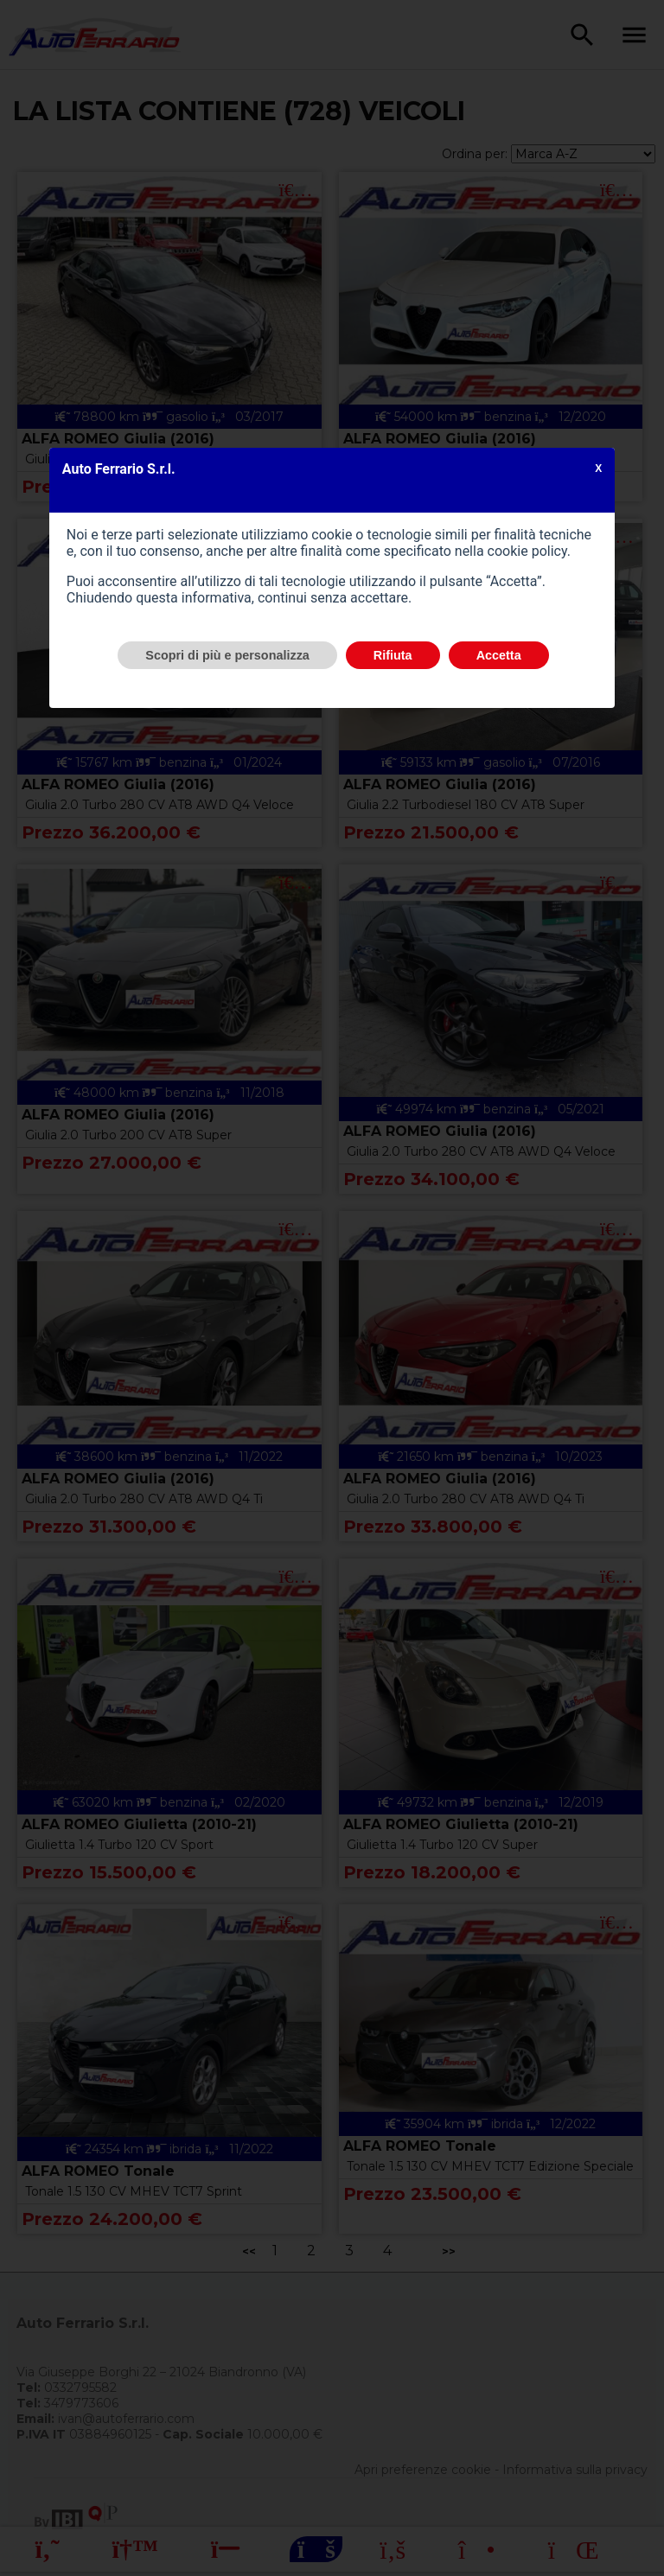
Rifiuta (393, 655)
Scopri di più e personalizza (227, 655)
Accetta (498, 655)
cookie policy (527, 551)
